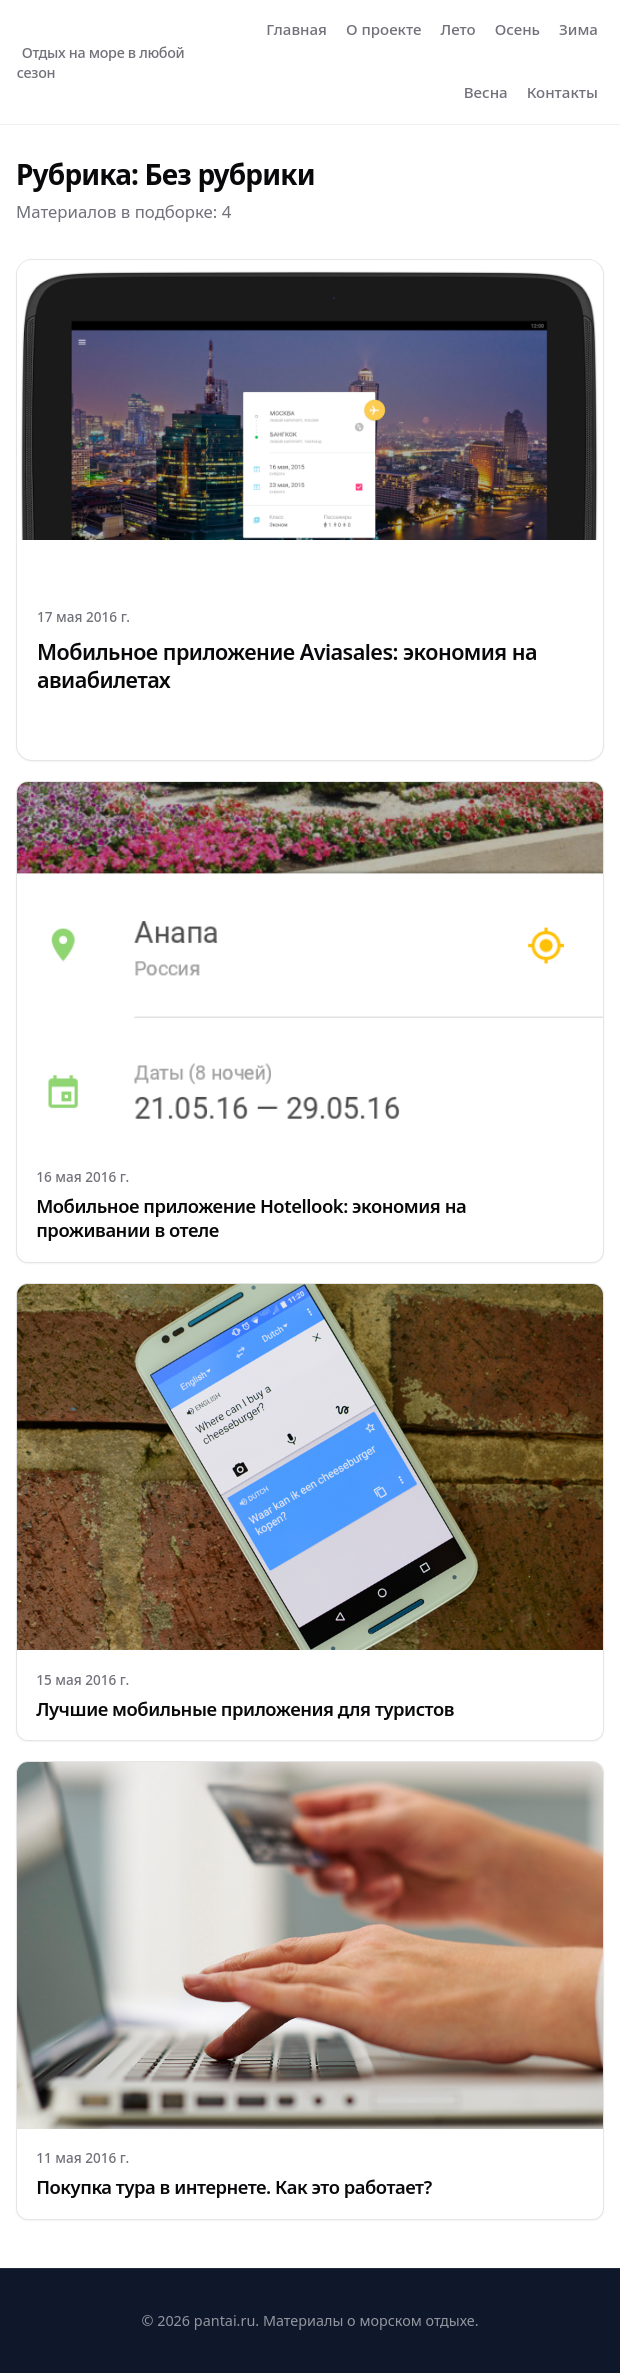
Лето (458, 29)
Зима (578, 29)
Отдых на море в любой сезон (101, 62)
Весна (486, 92)
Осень (517, 29)
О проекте (384, 29)
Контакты (562, 92)
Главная (296, 29)
